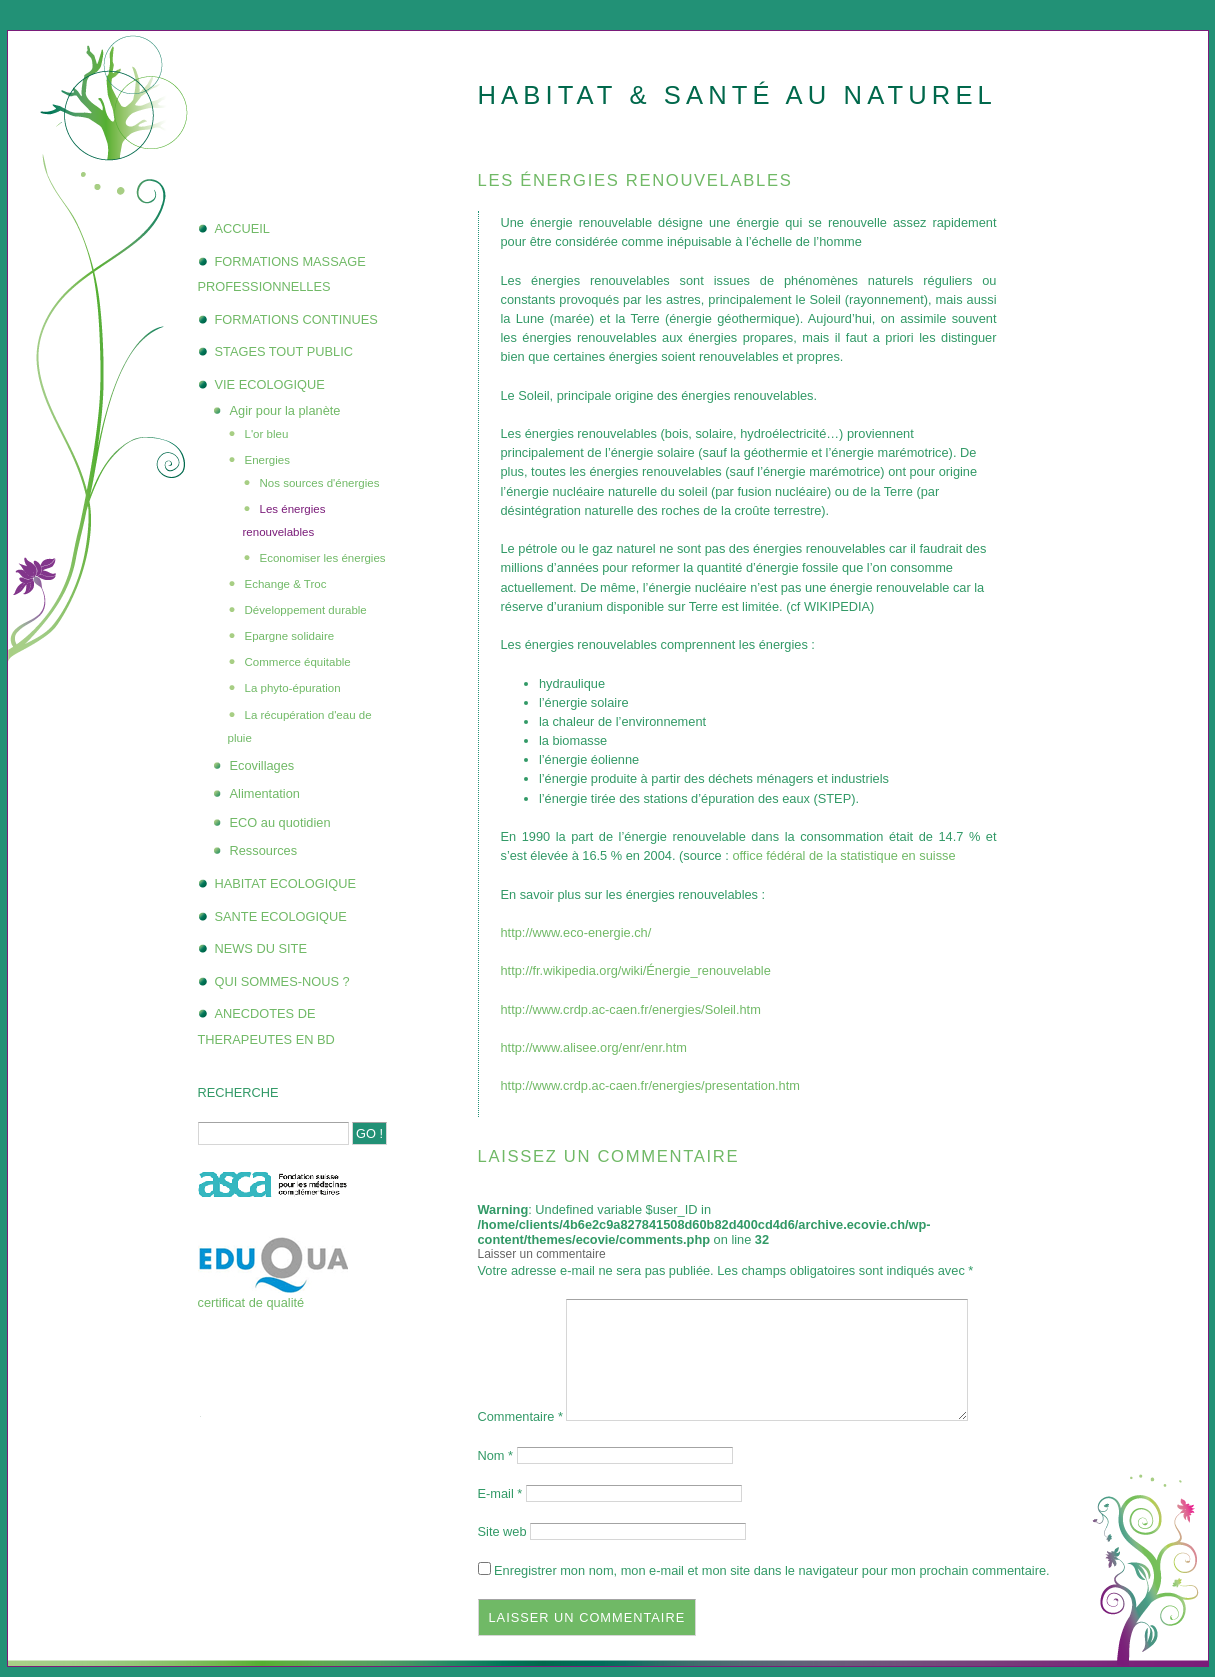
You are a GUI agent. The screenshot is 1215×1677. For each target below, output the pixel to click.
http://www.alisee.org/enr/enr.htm (594, 1047)
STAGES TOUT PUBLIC (284, 351)
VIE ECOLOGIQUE (270, 384)
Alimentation (265, 793)
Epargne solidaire (290, 636)
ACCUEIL (242, 228)
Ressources (264, 850)
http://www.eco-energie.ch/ (576, 932)
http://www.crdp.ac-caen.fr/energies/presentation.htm (650, 1085)
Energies (267, 460)
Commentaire (520, 1416)
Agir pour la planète (285, 410)
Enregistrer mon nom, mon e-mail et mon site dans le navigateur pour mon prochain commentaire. (772, 1570)
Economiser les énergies (323, 558)
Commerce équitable (298, 662)
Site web (502, 1531)
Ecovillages (262, 765)
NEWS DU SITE (261, 948)
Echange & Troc (286, 584)
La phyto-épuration (293, 688)
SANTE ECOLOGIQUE (281, 916)
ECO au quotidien (280, 822)
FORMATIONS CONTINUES (296, 319)
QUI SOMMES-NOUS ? (282, 981)
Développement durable (306, 610)
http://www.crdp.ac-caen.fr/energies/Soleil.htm (631, 1009)
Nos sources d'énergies (320, 483)
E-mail (500, 1493)
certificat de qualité (251, 1302)
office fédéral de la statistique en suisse (843, 855)
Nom (496, 1455)
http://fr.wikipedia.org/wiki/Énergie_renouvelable (636, 970)
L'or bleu (267, 434)
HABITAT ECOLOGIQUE (286, 883)
